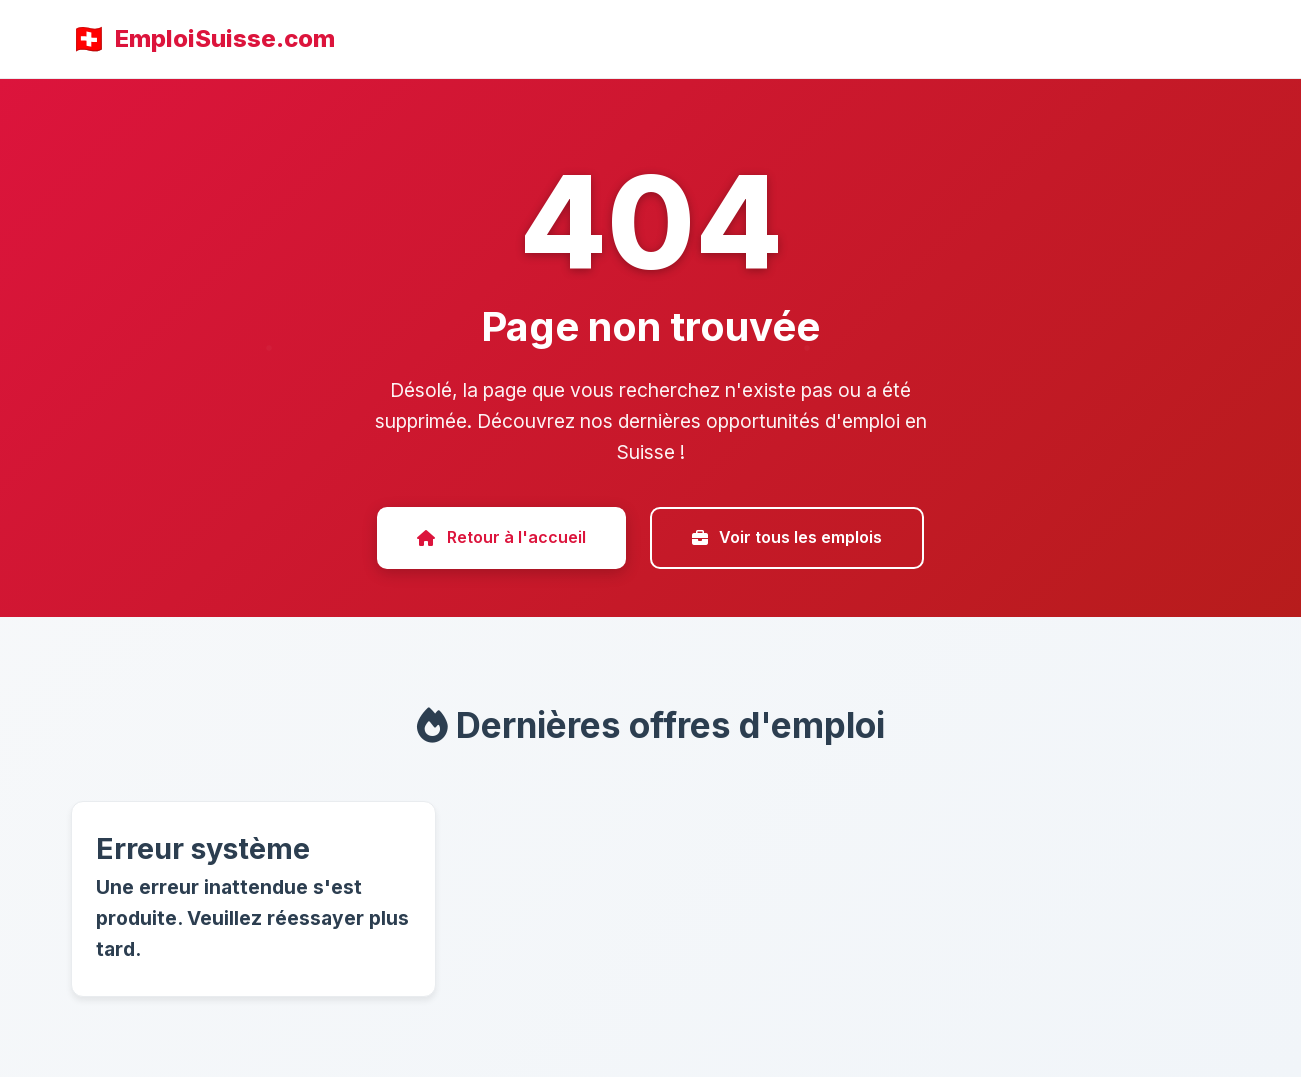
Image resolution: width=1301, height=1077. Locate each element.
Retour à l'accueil (501, 537)
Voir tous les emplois (787, 537)
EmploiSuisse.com (225, 38)
